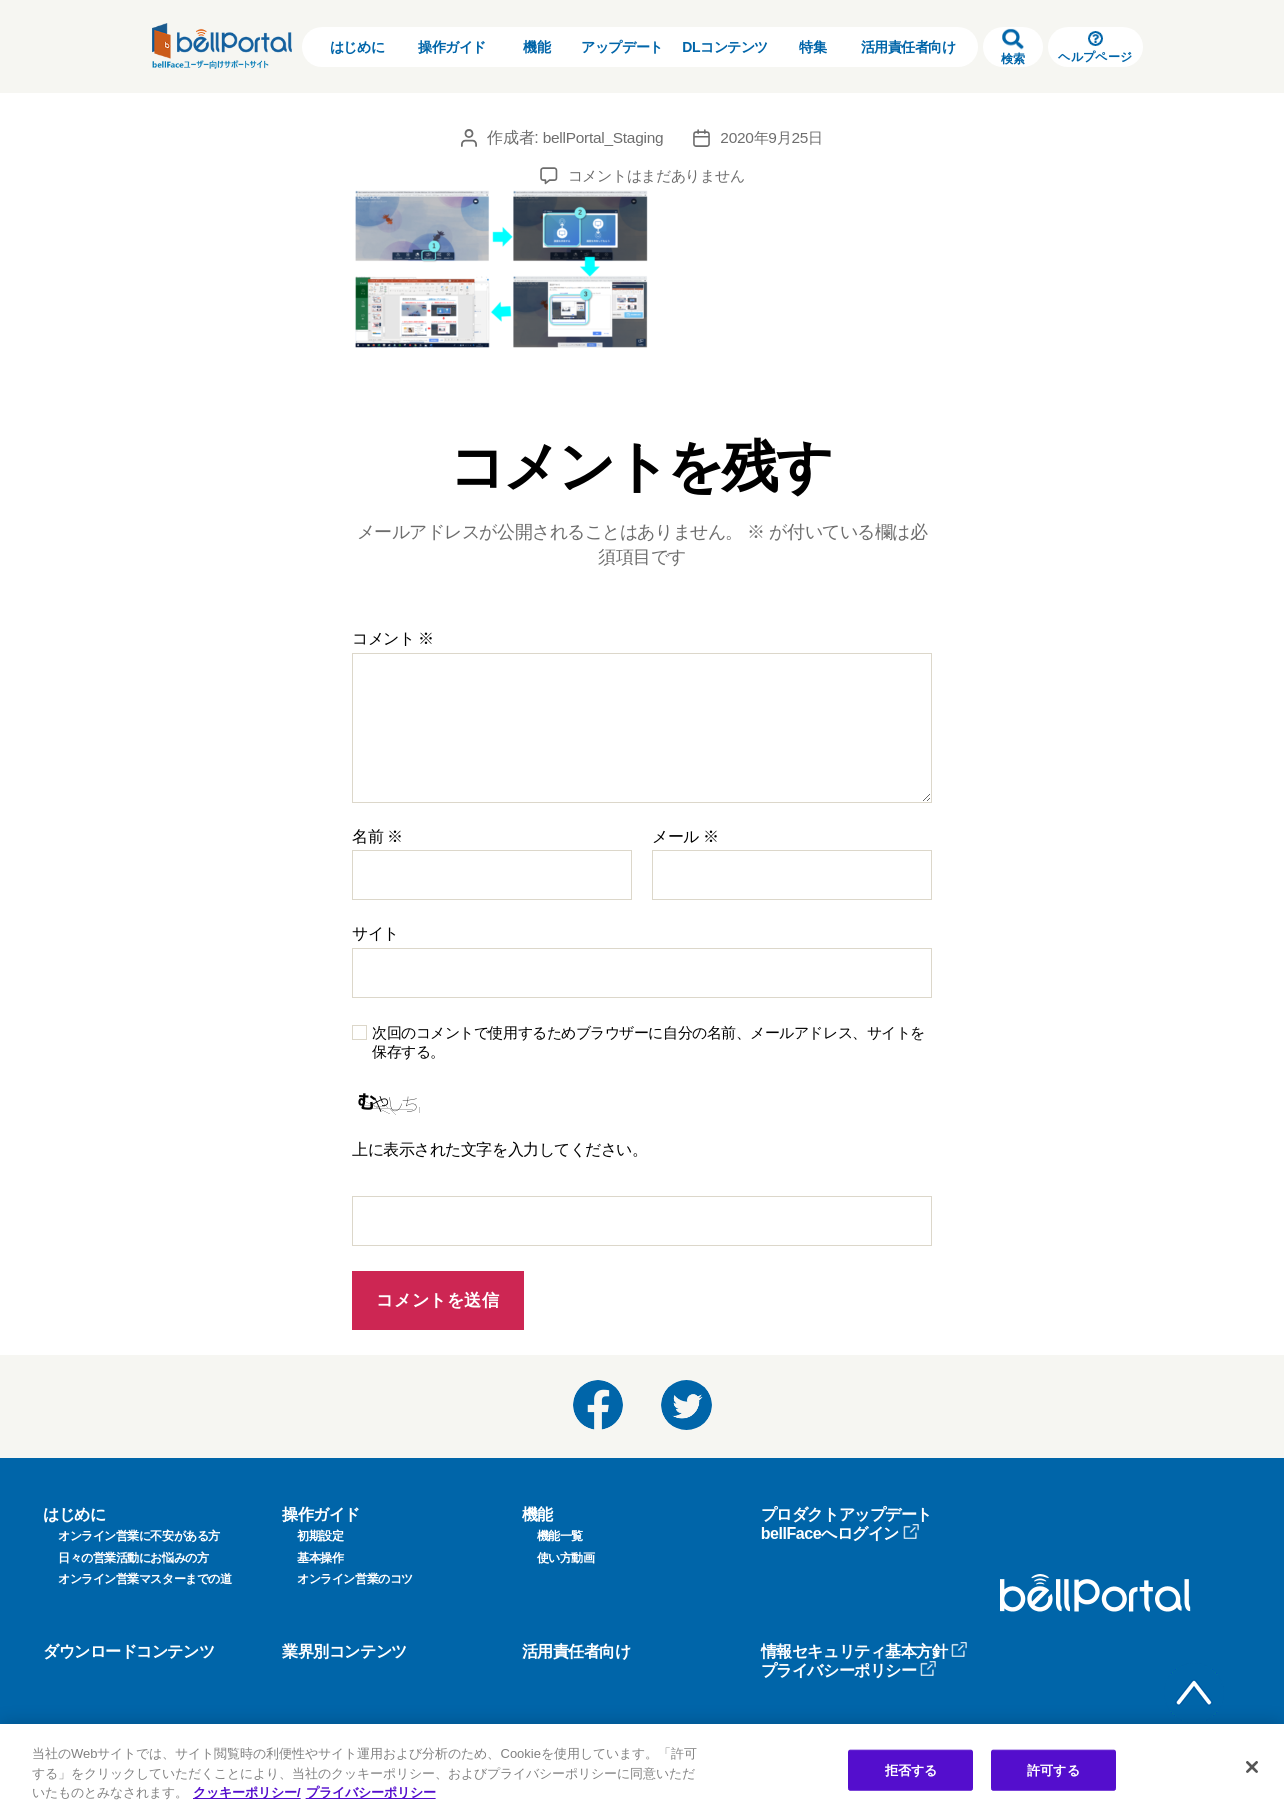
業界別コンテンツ (344, 1651)
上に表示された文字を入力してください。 (499, 1149)
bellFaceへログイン (840, 1533)
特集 (812, 47)
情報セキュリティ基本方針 (865, 1651)
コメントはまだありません (656, 175)
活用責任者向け (908, 47)
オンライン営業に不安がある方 (139, 1536)
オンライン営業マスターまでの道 (144, 1579)
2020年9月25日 (774, 137)
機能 (536, 47)
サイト (375, 933)
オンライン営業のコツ (355, 1579)
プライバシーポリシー (849, 1670)
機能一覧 (560, 1536)
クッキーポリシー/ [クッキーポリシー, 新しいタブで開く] (247, 1792)
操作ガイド (452, 47)
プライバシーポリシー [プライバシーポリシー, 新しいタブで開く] (371, 1792)
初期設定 (320, 1536)
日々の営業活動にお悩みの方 (133, 1558)
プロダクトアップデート (846, 1514)
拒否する (911, 1769)
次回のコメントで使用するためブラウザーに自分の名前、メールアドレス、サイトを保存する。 (648, 1042)
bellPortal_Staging (600, 137)
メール (685, 836)
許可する (1053, 1769)
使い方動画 (566, 1558)
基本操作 (320, 1558)
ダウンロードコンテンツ (128, 1651)
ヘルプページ (1095, 47)
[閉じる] (1252, 1767)
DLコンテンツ (725, 47)
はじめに (357, 47)
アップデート (621, 47)
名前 (377, 836)
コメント (393, 638)
